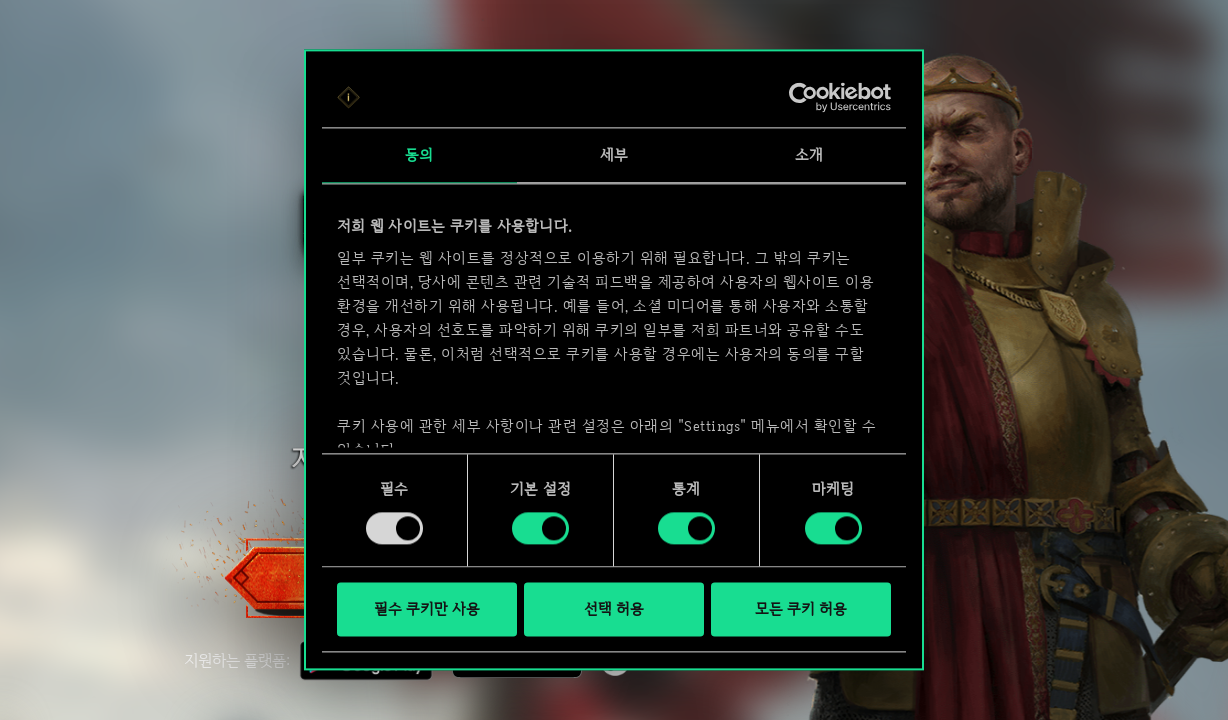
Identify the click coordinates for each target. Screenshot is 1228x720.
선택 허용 (614, 610)
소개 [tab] (809, 155)
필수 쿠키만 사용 (427, 610)
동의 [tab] (419, 155)
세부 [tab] (614, 155)
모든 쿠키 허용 (801, 610)
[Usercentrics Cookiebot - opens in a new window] (803, 97)
